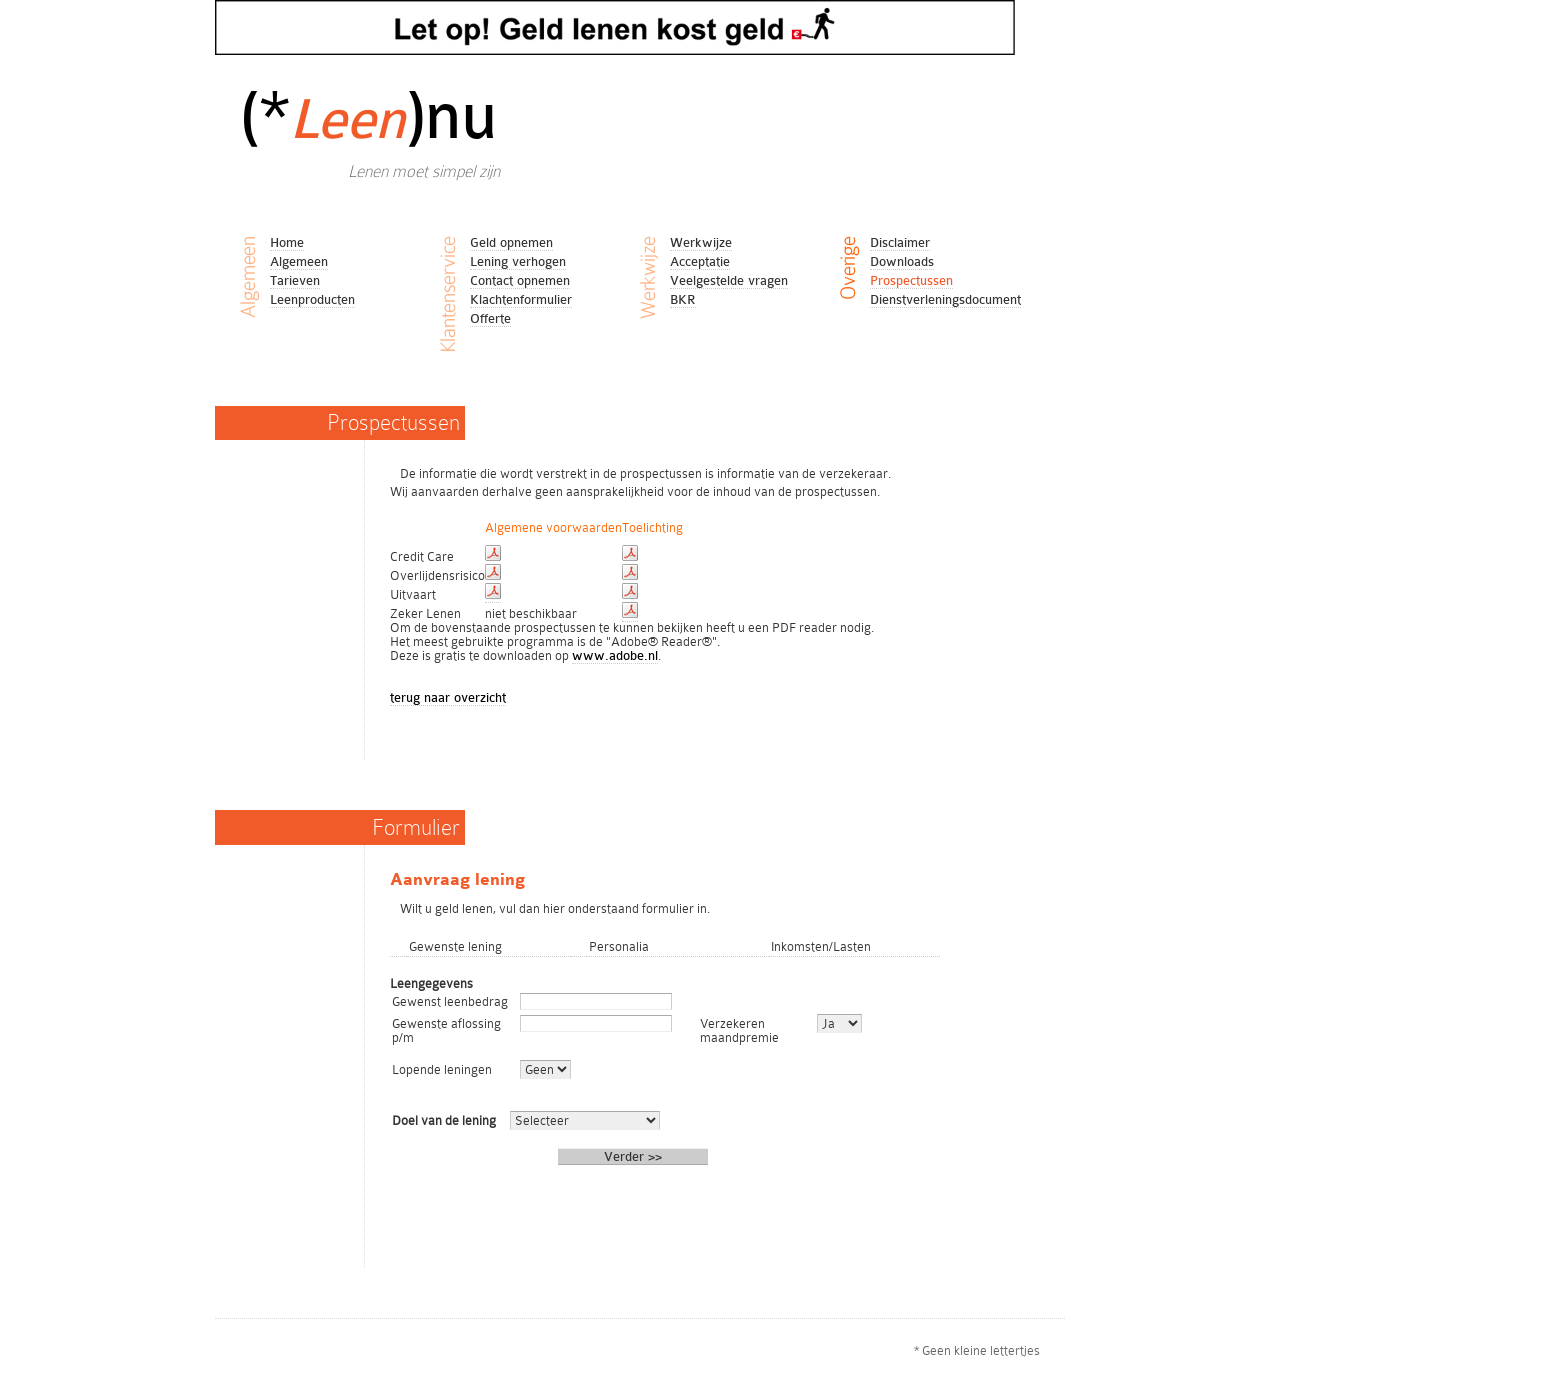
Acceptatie (700, 261)
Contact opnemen (520, 280)
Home (287, 242)
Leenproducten (312, 299)
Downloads (902, 261)
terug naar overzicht (448, 697)
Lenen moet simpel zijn (424, 171)
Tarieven (295, 280)
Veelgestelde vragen (729, 280)
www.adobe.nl (615, 655)
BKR (683, 299)
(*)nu (368, 116)
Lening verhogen (518, 261)
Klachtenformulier (521, 299)
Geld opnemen (511, 242)
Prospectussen (911, 280)
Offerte (490, 318)
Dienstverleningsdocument (945, 299)
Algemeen (299, 261)
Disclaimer (900, 242)
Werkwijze (701, 242)
